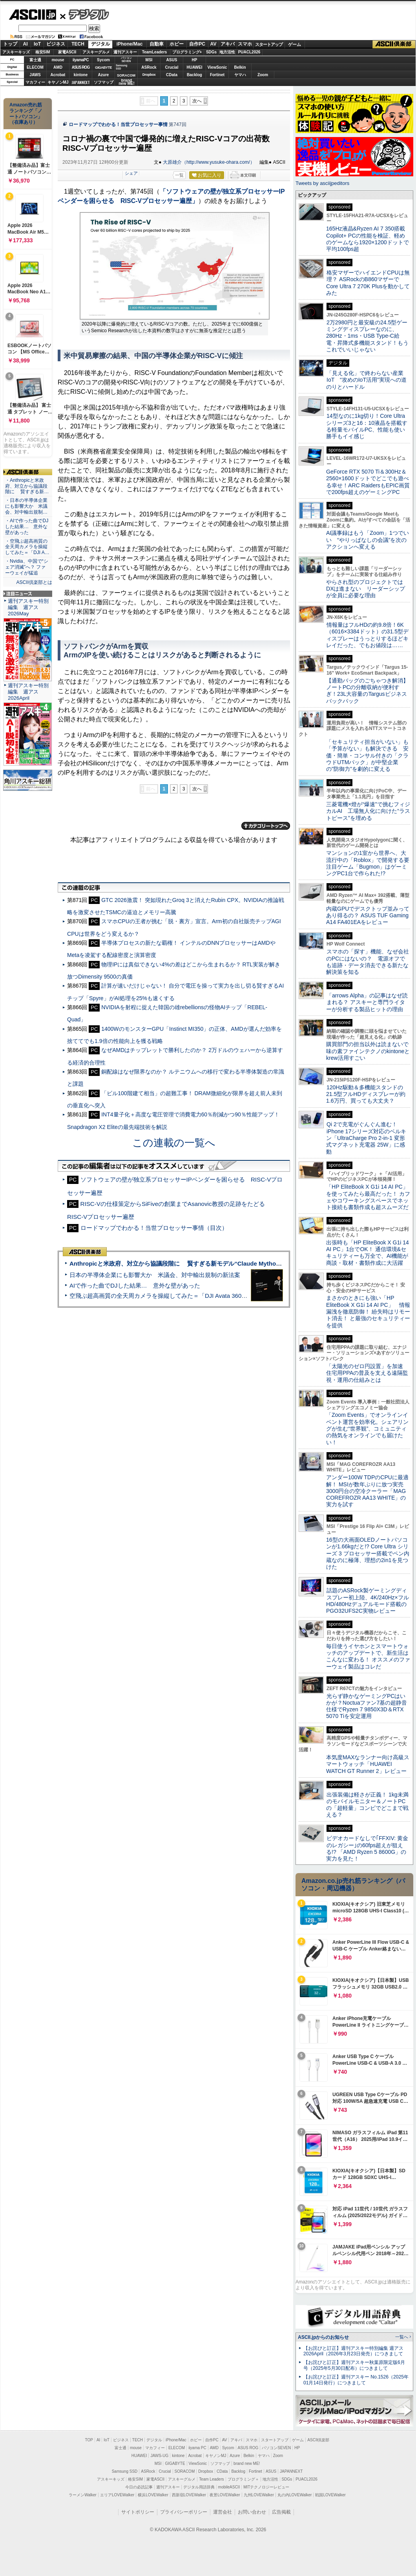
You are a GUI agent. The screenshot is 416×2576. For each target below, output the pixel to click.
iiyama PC (197, 2448)
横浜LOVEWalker (153, 2495)
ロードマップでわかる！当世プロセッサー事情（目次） (154, 1227)
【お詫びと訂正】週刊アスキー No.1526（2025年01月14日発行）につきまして (356, 2380)
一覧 (179, 175)
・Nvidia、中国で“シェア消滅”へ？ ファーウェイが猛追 (26, 567)
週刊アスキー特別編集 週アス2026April (28, 691)
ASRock (148, 67)
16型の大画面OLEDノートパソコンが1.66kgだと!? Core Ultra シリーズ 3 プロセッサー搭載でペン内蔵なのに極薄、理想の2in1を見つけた (367, 1553)
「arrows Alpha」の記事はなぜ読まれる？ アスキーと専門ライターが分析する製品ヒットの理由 (367, 1002)
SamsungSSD (121, 67)
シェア (131, 173)
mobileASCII (229, 2487)
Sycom (103, 60)
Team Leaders (211, 2479)
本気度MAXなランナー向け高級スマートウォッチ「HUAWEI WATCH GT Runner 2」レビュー (367, 1764)
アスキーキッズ (16, 52)
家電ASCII (67, 52)
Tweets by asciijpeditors (322, 183)
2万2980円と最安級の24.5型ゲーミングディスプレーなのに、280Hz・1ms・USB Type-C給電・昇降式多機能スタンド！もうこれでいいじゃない (367, 336)
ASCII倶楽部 (394, 44)
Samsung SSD (125, 2471)
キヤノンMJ (58, 82)
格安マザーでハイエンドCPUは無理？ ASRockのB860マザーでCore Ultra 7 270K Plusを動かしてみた (368, 282)
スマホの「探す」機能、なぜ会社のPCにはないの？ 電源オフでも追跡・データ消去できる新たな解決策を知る (367, 961)
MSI (149, 60)
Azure (103, 75)
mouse (57, 60)
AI (25, 44)
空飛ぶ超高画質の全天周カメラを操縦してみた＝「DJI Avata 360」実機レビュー (176, 1295)
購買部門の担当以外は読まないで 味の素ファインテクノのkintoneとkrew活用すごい (370, 1051)
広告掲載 (281, 2512)
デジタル (84, 14)
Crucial (172, 67)
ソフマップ (103, 82)
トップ (10, 44)
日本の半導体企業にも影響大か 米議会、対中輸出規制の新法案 (154, 1275)
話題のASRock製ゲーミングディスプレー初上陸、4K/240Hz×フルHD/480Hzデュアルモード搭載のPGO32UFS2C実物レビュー (367, 1600)
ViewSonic (217, 67)
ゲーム (294, 44)
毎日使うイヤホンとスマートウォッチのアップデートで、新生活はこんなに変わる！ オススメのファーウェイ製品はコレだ (368, 1656)
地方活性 (227, 52)
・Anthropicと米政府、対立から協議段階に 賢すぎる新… (27, 486)
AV (213, 44)
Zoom (262, 75)
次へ (197, 101)
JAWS (34, 75)
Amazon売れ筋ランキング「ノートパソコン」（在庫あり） (25, 113)
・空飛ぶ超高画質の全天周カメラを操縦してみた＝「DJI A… (27, 547)
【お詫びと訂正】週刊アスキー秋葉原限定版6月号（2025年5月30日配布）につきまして (354, 2365)
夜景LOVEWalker (225, 2495)
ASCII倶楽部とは (34, 582)
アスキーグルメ (96, 52)
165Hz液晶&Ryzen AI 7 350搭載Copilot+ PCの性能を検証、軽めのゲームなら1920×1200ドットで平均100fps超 (367, 238)
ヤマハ (240, 75)
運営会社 (222, 2512)
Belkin (240, 67)
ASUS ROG (80, 67)
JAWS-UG (159, 2455)
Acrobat (58, 75)
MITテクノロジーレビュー (266, 2487)
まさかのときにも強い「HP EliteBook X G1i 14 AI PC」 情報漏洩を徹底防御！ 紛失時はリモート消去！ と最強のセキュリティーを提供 (368, 1311)
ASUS (171, 60)
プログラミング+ (187, 52)
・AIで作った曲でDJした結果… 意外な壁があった (26, 526)
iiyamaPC (81, 60)
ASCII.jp (32, 14)
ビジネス (55, 44)
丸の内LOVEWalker (294, 2495)
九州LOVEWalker (259, 2495)
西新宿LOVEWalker (189, 2495)
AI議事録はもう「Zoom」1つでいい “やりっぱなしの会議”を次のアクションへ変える (367, 540)
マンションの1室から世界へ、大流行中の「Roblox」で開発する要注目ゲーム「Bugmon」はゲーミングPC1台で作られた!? (367, 863)
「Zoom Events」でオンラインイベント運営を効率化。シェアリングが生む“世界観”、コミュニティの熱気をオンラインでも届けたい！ (367, 1428)
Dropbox (149, 75)
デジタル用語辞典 (199, 2487)
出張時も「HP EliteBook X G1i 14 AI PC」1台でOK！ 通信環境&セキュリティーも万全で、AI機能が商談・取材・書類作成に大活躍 (367, 1252)
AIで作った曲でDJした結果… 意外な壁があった (134, 1285)
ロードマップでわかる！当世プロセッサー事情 (118, 124)
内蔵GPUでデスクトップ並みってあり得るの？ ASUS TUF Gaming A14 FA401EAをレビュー (367, 916)
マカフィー (35, 82)
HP (194, 60)
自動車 (157, 44)
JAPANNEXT (80, 82)
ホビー (177, 44)
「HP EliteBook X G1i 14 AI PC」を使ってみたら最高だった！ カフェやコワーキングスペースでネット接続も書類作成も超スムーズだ (368, 1197)
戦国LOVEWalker (330, 2495)
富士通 (35, 60)
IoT (37, 44)
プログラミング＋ (243, 2479)
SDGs (211, 52)
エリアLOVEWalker (117, 2495)
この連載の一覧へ (173, 1143)
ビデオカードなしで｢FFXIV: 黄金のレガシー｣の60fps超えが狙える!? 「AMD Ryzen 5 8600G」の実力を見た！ (367, 1848)
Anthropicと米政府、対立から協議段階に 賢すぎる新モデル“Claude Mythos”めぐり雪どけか (196, 1263)
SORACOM (185, 2471)
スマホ (245, 44)
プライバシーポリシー (183, 2512)
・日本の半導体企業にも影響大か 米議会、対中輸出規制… (26, 506)
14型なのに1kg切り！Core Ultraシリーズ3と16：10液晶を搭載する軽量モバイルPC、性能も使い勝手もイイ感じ (366, 426)
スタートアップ (269, 44)
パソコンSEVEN (126, 59)
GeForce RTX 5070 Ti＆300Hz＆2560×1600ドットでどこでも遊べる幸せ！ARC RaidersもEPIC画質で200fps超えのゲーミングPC (368, 481)
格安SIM (42, 52)
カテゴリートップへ (265, 826)
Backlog (194, 75)
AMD (57, 67)
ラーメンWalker (83, 2495)
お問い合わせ (252, 2512)
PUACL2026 (249, 52)
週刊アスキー (125, 52)
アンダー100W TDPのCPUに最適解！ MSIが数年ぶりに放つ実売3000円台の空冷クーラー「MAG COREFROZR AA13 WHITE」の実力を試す (367, 1491)
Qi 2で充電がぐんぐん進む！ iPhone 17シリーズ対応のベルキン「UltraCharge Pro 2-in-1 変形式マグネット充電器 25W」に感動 (366, 1137)
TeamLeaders (154, 52)
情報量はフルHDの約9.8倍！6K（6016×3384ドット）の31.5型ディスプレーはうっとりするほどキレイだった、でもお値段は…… (367, 635)
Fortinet (217, 75)
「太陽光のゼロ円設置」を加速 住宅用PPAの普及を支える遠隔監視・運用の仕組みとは (367, 1373)
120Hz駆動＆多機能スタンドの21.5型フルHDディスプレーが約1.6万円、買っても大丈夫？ (365, 1094)
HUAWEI (195, 67)
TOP (89, 2440)
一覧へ (401, 2336)
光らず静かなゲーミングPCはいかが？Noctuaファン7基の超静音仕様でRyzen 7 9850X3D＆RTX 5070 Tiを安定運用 (366, 1706)
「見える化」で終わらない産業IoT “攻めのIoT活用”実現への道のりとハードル (366, 380)
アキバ (228, 44)
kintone (81, 75)
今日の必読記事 (139, 2487)
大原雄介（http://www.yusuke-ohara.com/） (209, 162)
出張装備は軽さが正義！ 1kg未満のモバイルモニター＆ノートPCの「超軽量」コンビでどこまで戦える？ (367, 1804)
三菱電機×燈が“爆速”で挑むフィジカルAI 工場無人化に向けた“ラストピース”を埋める (368, 811)
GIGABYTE (103, 68)
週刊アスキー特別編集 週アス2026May (28, 607)
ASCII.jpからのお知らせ (323, 2337)
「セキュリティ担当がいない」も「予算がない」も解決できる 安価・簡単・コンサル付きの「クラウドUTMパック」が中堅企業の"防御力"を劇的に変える (367, 755)
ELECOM (35, 67)
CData (171, 75)
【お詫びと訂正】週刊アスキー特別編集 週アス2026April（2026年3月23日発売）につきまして (353, 2351)
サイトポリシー (137, 2512)
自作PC (197, 44)
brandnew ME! (127, 82)
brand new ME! (247, 2463)
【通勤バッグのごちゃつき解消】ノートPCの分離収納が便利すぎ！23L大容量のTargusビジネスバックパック (367, 690)
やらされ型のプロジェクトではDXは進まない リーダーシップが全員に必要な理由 (365, 589)
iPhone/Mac (130, 44)
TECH (77, 44)
